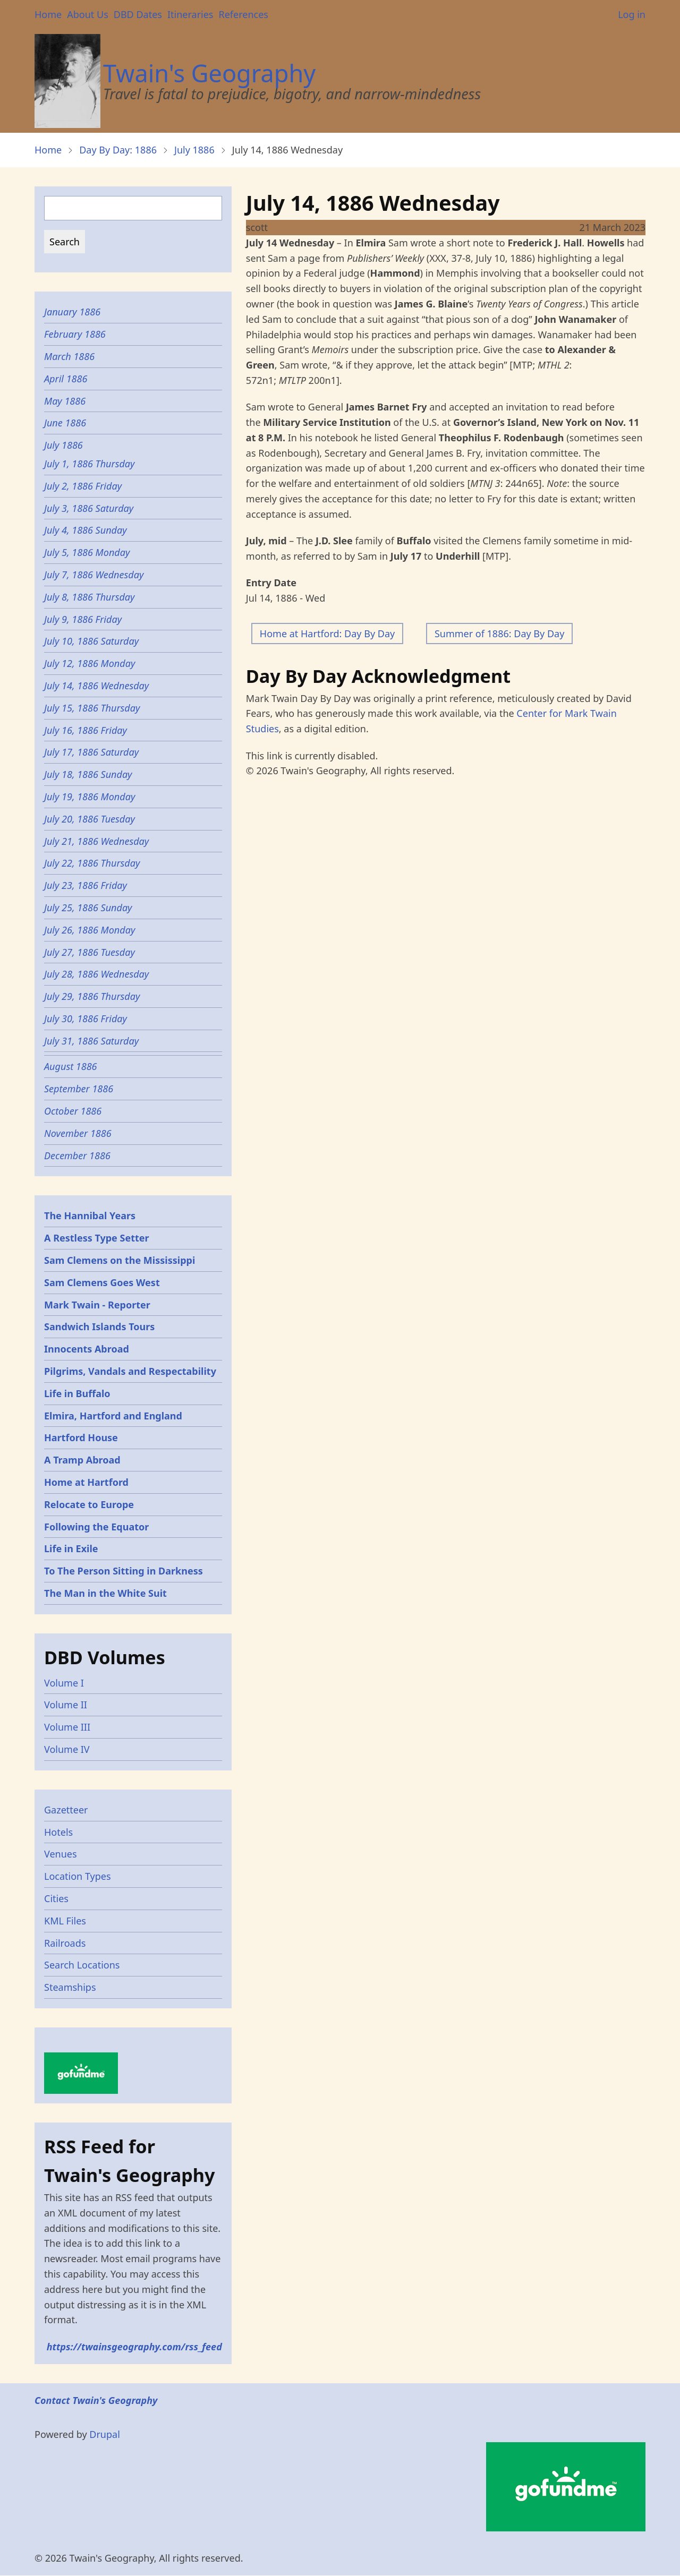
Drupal (104, 2434)
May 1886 (65, 401)
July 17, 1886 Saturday (91, 752)
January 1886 (72, 311)
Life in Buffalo (77, 1393)
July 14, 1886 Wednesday (96, 685)
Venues (60, 1853)
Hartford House (81, 1437)
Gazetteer (66, 1809)
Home (48, 14)
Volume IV (67, 1749)
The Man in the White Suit (105, 1593)
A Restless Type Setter (96, 1237)
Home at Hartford (86, 1482)
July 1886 (194, 149)
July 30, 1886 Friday (85, 1018)
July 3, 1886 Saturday (88, 508)
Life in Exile (71, 1548)
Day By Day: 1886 (118, 149)
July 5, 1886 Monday (87, 552)
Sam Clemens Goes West (102, 1282)
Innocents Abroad (86, 1348)
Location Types (77, 1876)
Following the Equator (96, 1526)
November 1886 (78, 1133)
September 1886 (78, 1088)
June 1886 (65, 422)
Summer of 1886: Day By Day (499, 633)
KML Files (65, 1920)
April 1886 (65, 378)
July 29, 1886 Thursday (93, 996)
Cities (56, 1898)
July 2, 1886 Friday (83, 486)
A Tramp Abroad (82, 1459)
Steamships (70, 1987)
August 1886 (70, 1066)
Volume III (67, 1727)
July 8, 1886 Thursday (89, 596)
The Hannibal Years (89, 1215)
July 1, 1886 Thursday (89, 463)
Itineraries (190, 14)
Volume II (65, 1704)
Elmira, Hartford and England (113, 1415)
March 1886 (69, 356)
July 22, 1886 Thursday (92, 863)
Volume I (64, 1682)
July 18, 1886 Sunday (88, 774)
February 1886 (75, 334)
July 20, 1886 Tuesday (89, 818)
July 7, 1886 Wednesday (93, 574)
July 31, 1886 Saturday (91, 1040)
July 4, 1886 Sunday (85, 530)
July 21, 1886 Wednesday (96, 841)
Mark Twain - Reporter (97, 1304)
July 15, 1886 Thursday (93, 707)
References (243, 14)
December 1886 (77, 1155)
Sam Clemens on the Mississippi (119, 1260)
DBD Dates (138, 14)
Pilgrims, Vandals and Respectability (130, 1371)
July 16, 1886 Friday (85, 730)
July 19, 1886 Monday (89, 796)
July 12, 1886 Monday (89, 663)
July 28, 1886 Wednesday (96, 974)
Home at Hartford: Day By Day (327, 633)
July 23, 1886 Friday (87, 885)
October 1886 (72, 1111)
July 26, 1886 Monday (89, 929)
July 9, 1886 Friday (83, 619)
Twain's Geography (209, 73)
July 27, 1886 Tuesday (89, 952)
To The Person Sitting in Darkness (123, 1570)
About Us (87, 14)
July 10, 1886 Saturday (91, 641)
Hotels (58, 1832)
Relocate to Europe (89, 1504)
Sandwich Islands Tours (99, 1326)
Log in (631, 14)
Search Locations (82, 1964)
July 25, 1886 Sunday (88, 907)
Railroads (65, 1943)
